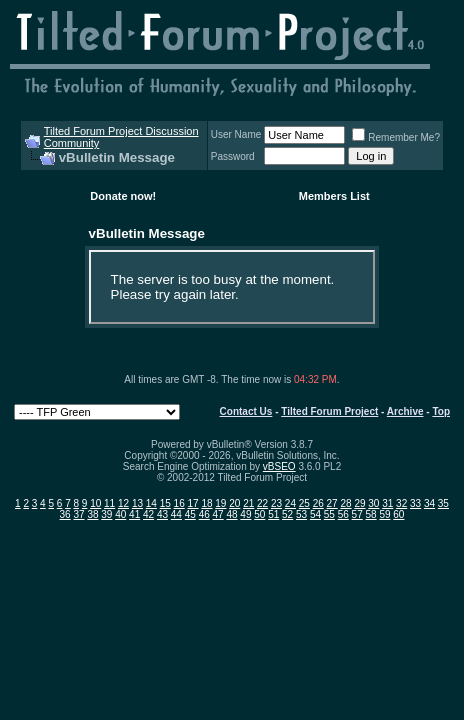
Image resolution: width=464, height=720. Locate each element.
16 (179, 503)
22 (262, 503)
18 (206, 503)
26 (318, 503)
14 (151, 503)
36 (65, 514)
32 (401, 503)
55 (329, 514)
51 (273, 514)
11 (109, 503)
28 (345, 503)
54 (315, 514)
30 (373, 503)
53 (301, 514)
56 (343, 514)
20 (234, 503)
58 (371, 514)
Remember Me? (396, 137)
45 (190, 514)
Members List (334, 196)
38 (92, 514)
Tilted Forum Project (329, 411)
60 (398, 514)
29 (359, 503)
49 (245, 514)
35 (443, 503)
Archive (405, 411)
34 (429, 503)
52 (287, 514)
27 (332, 503)
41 (134, 514)
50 (259, 514)
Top (441, 411)
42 (148, 514)
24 (290, 503)
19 (220, 503)
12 (123, 503)
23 (276, 503)
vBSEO (279, 466)
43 (162, 514)
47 (218, 514)
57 (357, 514)
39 (106, 514)
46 (204, 514)
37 (78, 514)
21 (248, 503)
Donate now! (123, 196)
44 (176, 514)
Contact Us (246, 411)
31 (387, 503)
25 (304, 503)
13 (137, 503)
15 (165, 503)
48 (231, 514)
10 (95, 503)
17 (193, 503)
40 (120, 514)
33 (415, 503)
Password (233, 156)
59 (384, 514)
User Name (236, 134)
